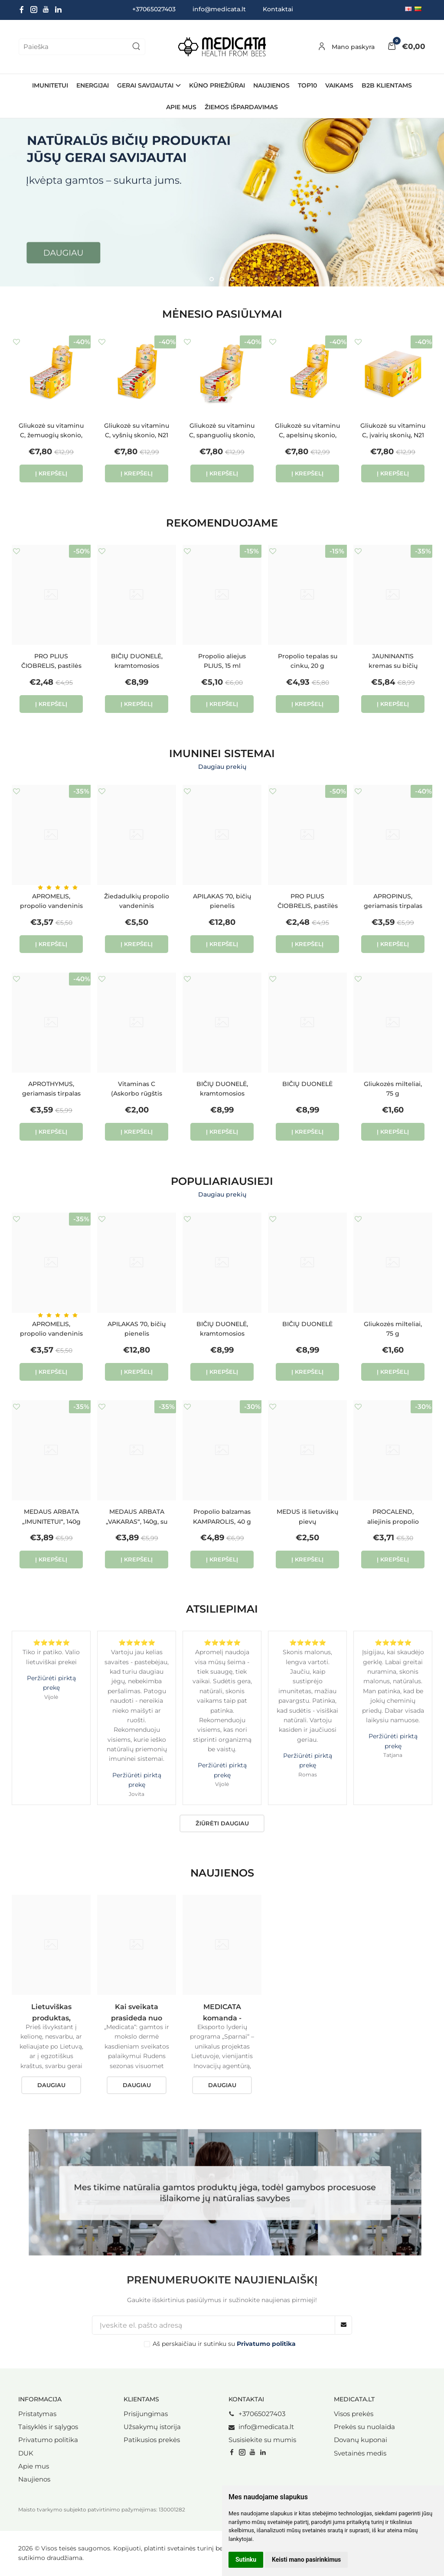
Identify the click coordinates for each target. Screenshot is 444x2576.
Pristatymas (37, 2414)
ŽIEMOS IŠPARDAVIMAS (241, 107)
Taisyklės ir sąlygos (48, 2427)
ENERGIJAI (92, 85)
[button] (211, 279)
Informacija (40, 2399)
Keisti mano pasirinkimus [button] (306, 2559)
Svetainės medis (360, 2453)
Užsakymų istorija (152, 2427)
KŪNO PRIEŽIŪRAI (217, 85)
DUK (25, 2453)
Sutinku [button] (245, 2559)
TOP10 (307, 85)
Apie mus (181, 107)
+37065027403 (257, 2414)
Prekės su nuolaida (364, 2427)
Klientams (141, 2399)
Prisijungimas (146, 2414)
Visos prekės (353, 2414)
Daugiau (51, 2085)
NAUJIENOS (271, 85)
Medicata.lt (354, 2399)
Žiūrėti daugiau (222, 1823)
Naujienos (34, 2479)
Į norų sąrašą (16, 342)
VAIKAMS (339, 85)
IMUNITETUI (50, 85)
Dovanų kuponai (360, 2440)
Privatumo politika (48, 2440)
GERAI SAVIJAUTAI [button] (145, 85)
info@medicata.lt (219, 9)
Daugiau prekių (222, 767)
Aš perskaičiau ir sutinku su (224, 2344)
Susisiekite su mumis (262, 2440)
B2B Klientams (387, 85)
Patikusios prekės (152, 2440)
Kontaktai (278, 9)
